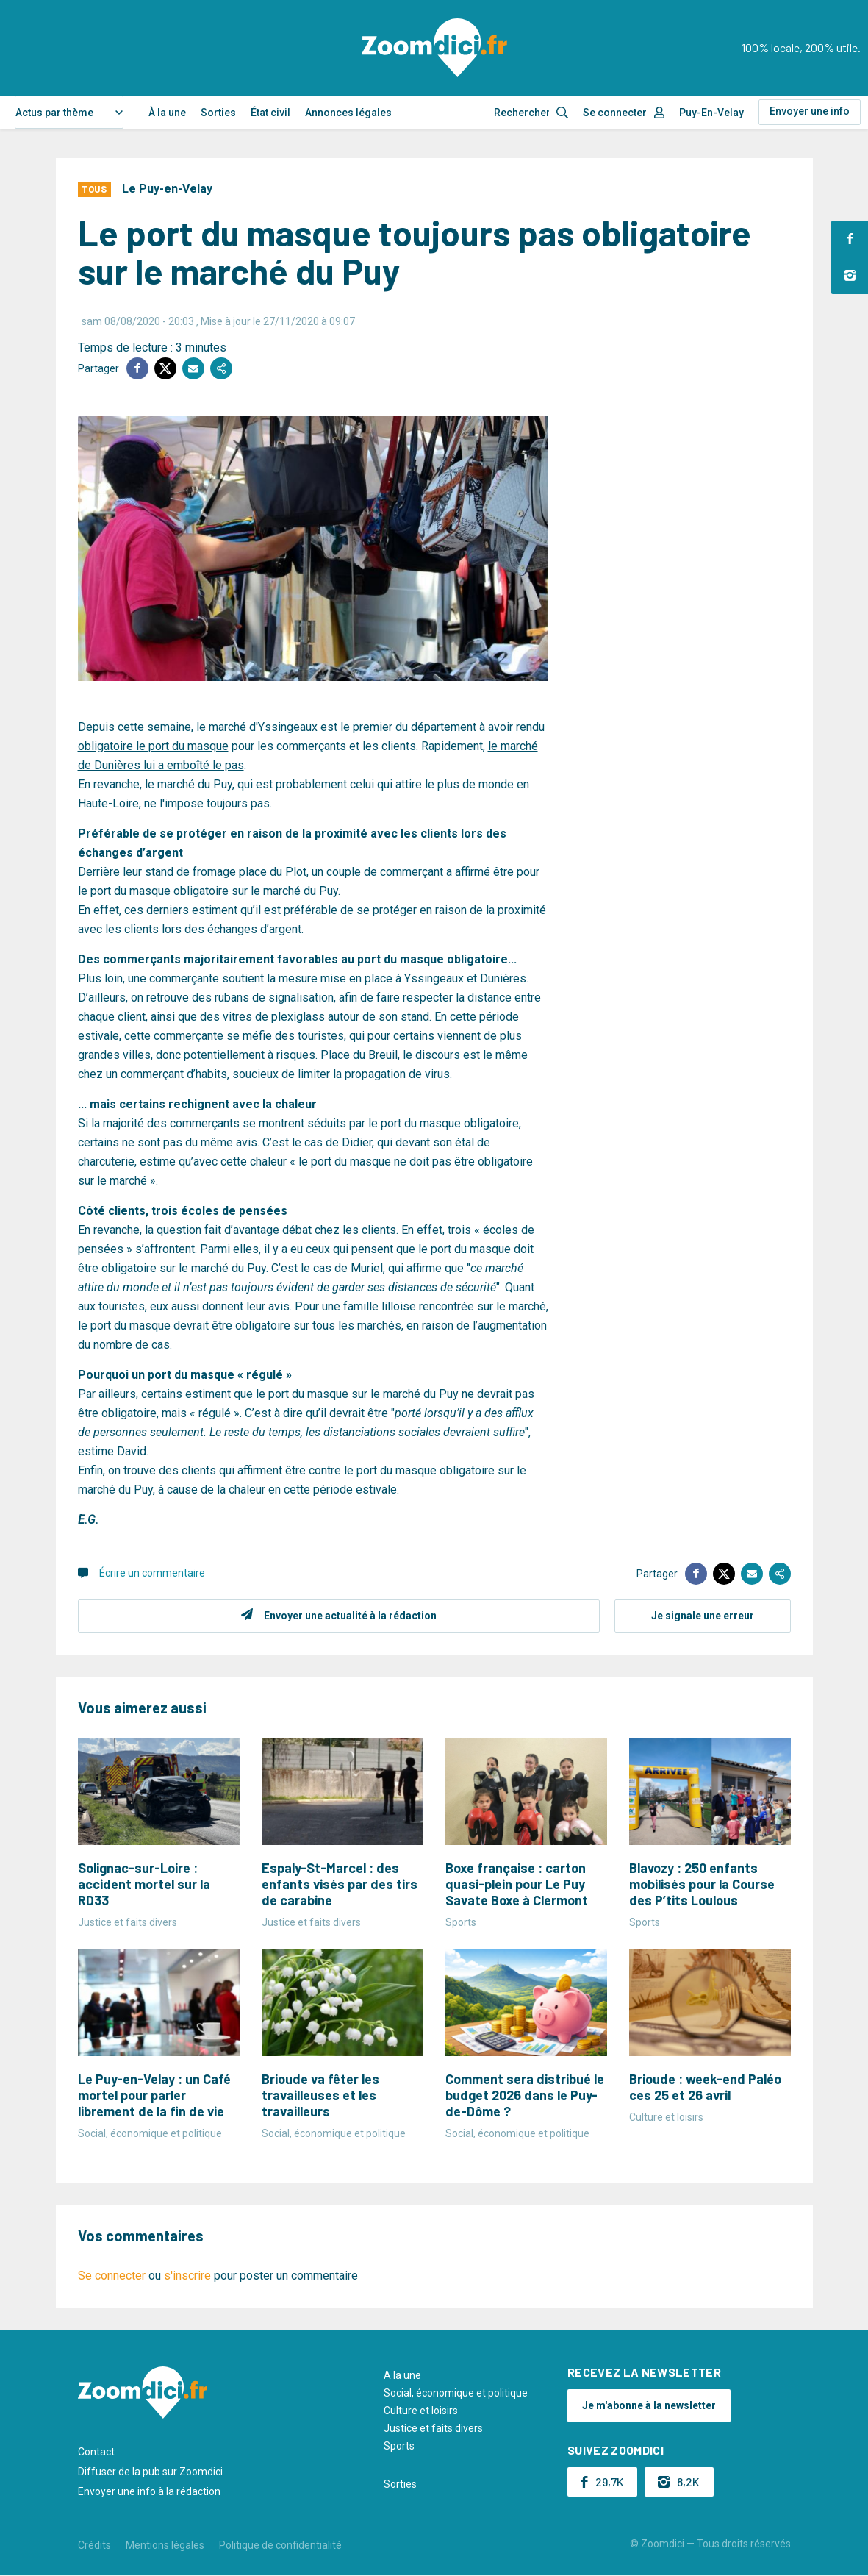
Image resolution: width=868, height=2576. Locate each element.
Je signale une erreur (702, 1615)
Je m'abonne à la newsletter (649, 2405)
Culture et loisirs (421, 2410)
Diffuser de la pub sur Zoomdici (150, 2471)
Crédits (94, 2545)
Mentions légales (165, 2545)
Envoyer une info (810, 111)
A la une (402, 2375)
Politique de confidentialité (280, 2545)
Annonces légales (348, 112)
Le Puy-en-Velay (167, 189)
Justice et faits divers (433, 2428)
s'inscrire (187, 2276)
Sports (399, 2446)
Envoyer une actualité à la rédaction (350, 1615)
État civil (270, 112)
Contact (96, 2452)
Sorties (218, 112)
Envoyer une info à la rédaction (149, 2491)
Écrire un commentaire (152, 1573)
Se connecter (615, 112)
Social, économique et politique (456, 2393)
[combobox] (69, 112)
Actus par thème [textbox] (54, 112)
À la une (167, 112)
